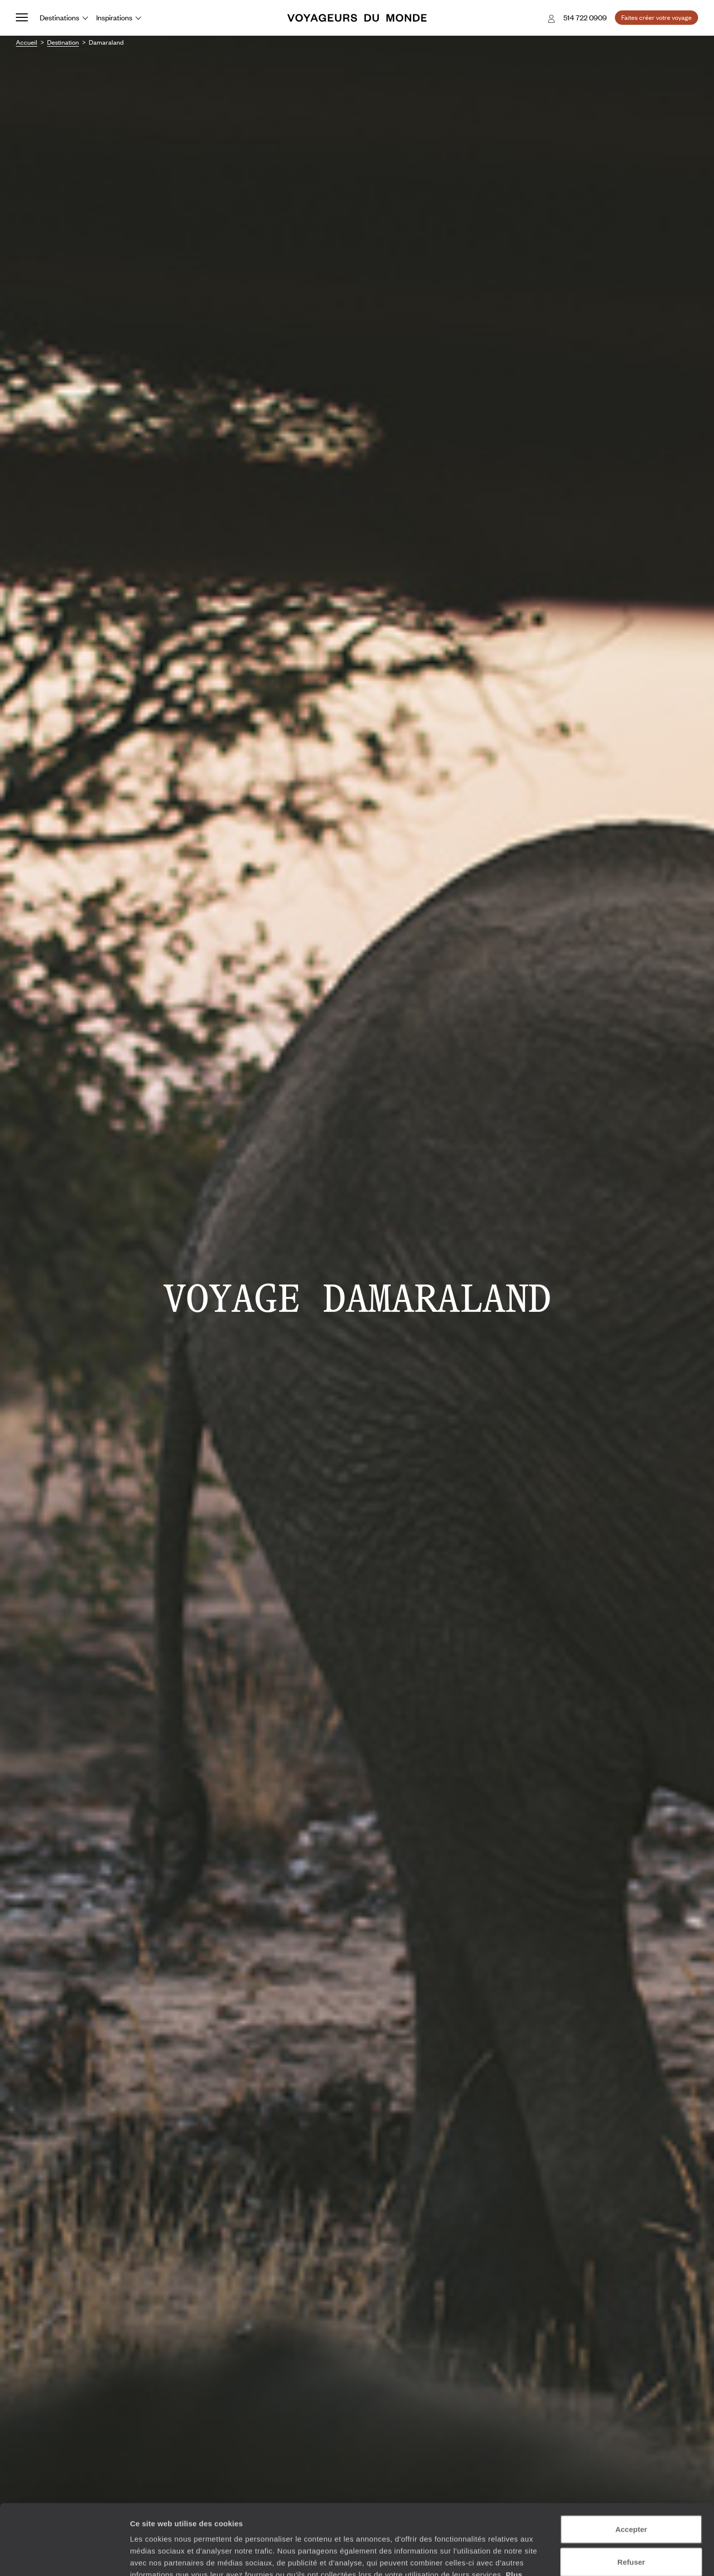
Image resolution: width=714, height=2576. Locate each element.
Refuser (631, 2491)
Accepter (631, 2458)
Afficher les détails (546, 2556)
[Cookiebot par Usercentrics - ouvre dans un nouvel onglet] (64, 2556)
